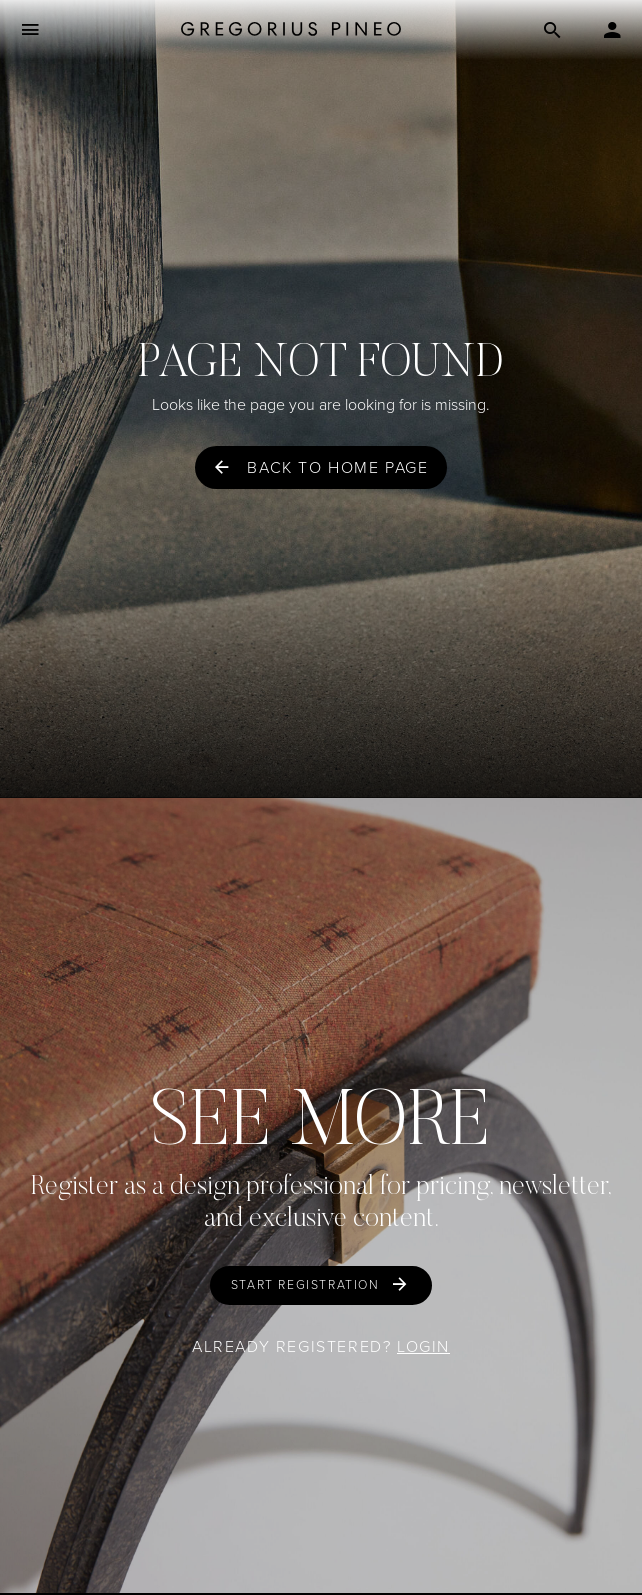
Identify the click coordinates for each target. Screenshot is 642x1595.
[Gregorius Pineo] (291, 30)
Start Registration (305, 1285)
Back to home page (337, 467)
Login (423, 1346)
